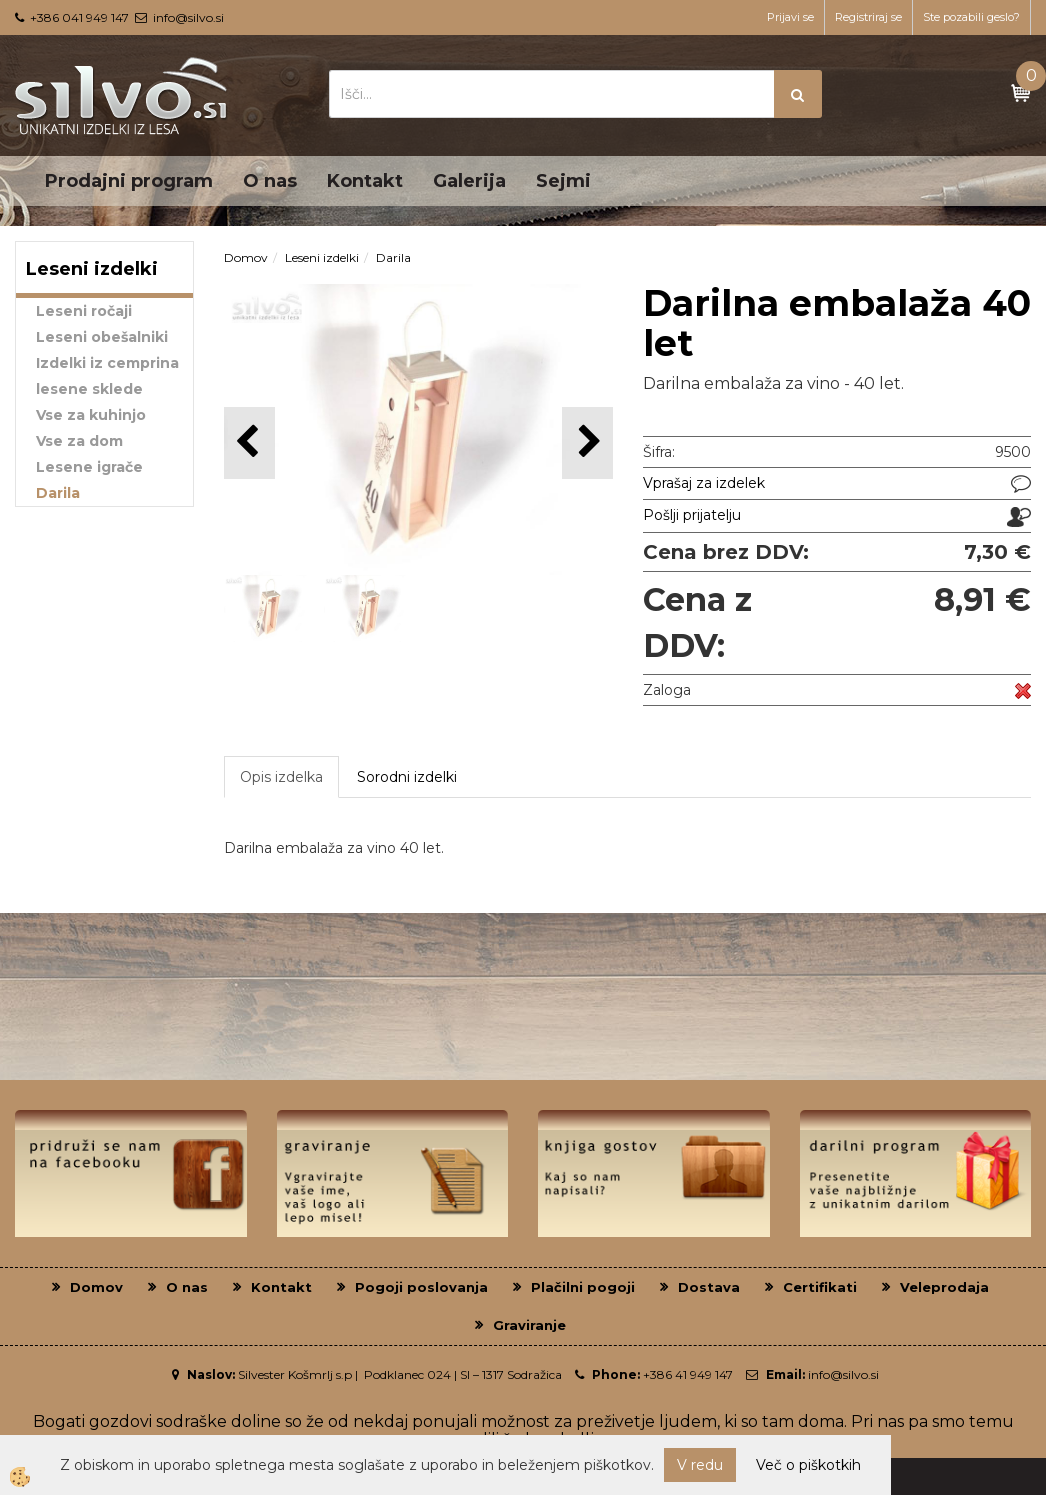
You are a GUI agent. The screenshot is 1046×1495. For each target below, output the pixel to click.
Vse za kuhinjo (91, 415)
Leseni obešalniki (102, 337)
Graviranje (529, 1325)
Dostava (709, 1287)
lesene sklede (89, 389)
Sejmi (563, 181)
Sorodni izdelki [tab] (407, 777)
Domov (246, 257)
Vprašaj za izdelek (704, 483)
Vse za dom (79, 441)
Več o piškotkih (808, 1465)
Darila (58, 493)
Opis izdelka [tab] (281, 777)
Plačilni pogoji (583, 1287)
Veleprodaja (944, 1287)
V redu (700, 1465)
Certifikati (820, 1287)
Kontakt (365, 181)
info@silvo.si (188, 17)
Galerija (469, 181)
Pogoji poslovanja (421, 1287)
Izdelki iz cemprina (107, 363)
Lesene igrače (89, 467)
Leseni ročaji (84, 311)
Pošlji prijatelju (692, 515)
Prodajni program (129, 181)
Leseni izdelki (322, 257)
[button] (587, 442)
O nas (270, 181)
